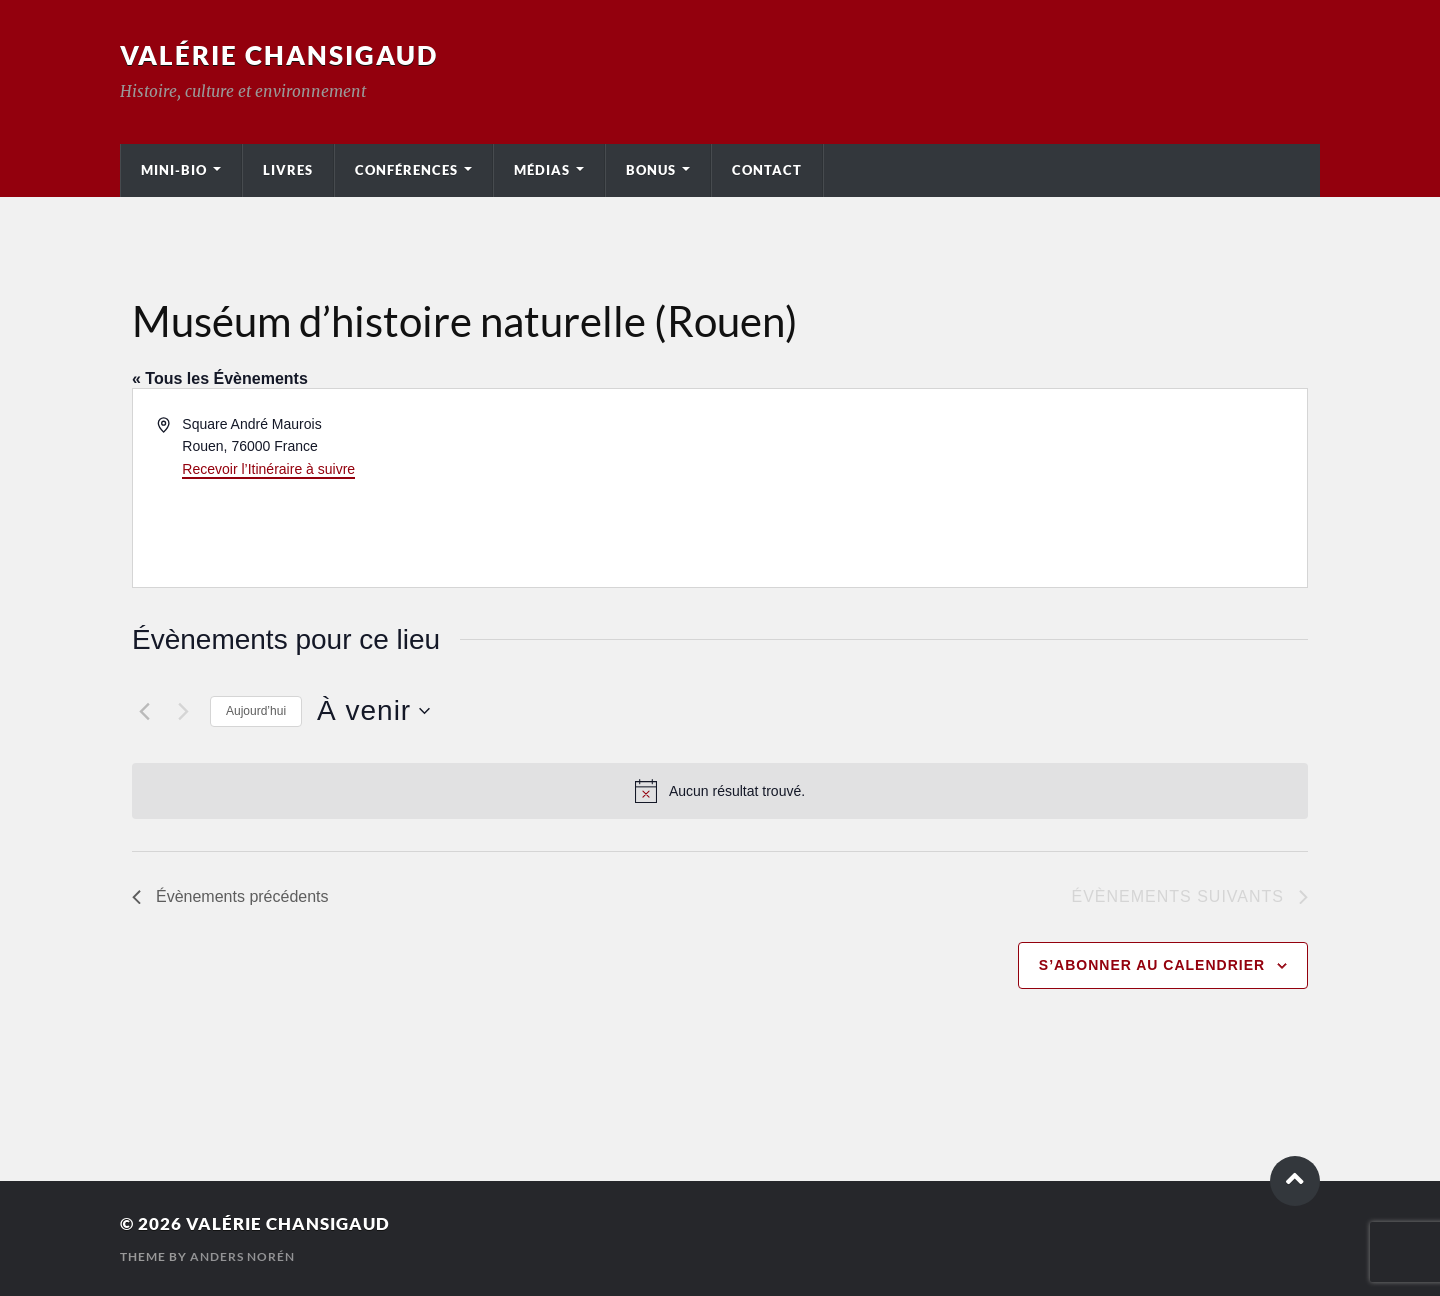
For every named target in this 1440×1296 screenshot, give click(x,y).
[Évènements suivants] (183, 711)
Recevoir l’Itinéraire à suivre (268, 469)
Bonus (651, 170)
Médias (542, 170)
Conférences (406, 170)
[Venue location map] (1012, 488)
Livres (288, 170)
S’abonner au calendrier (1152, 965)
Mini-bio (174, 170)
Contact (767, 170)
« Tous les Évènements (220, 378)
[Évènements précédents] (144, 711)
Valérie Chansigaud (279, 55)
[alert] (720, 791)
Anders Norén (242, 1256)
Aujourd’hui (256, 711)
